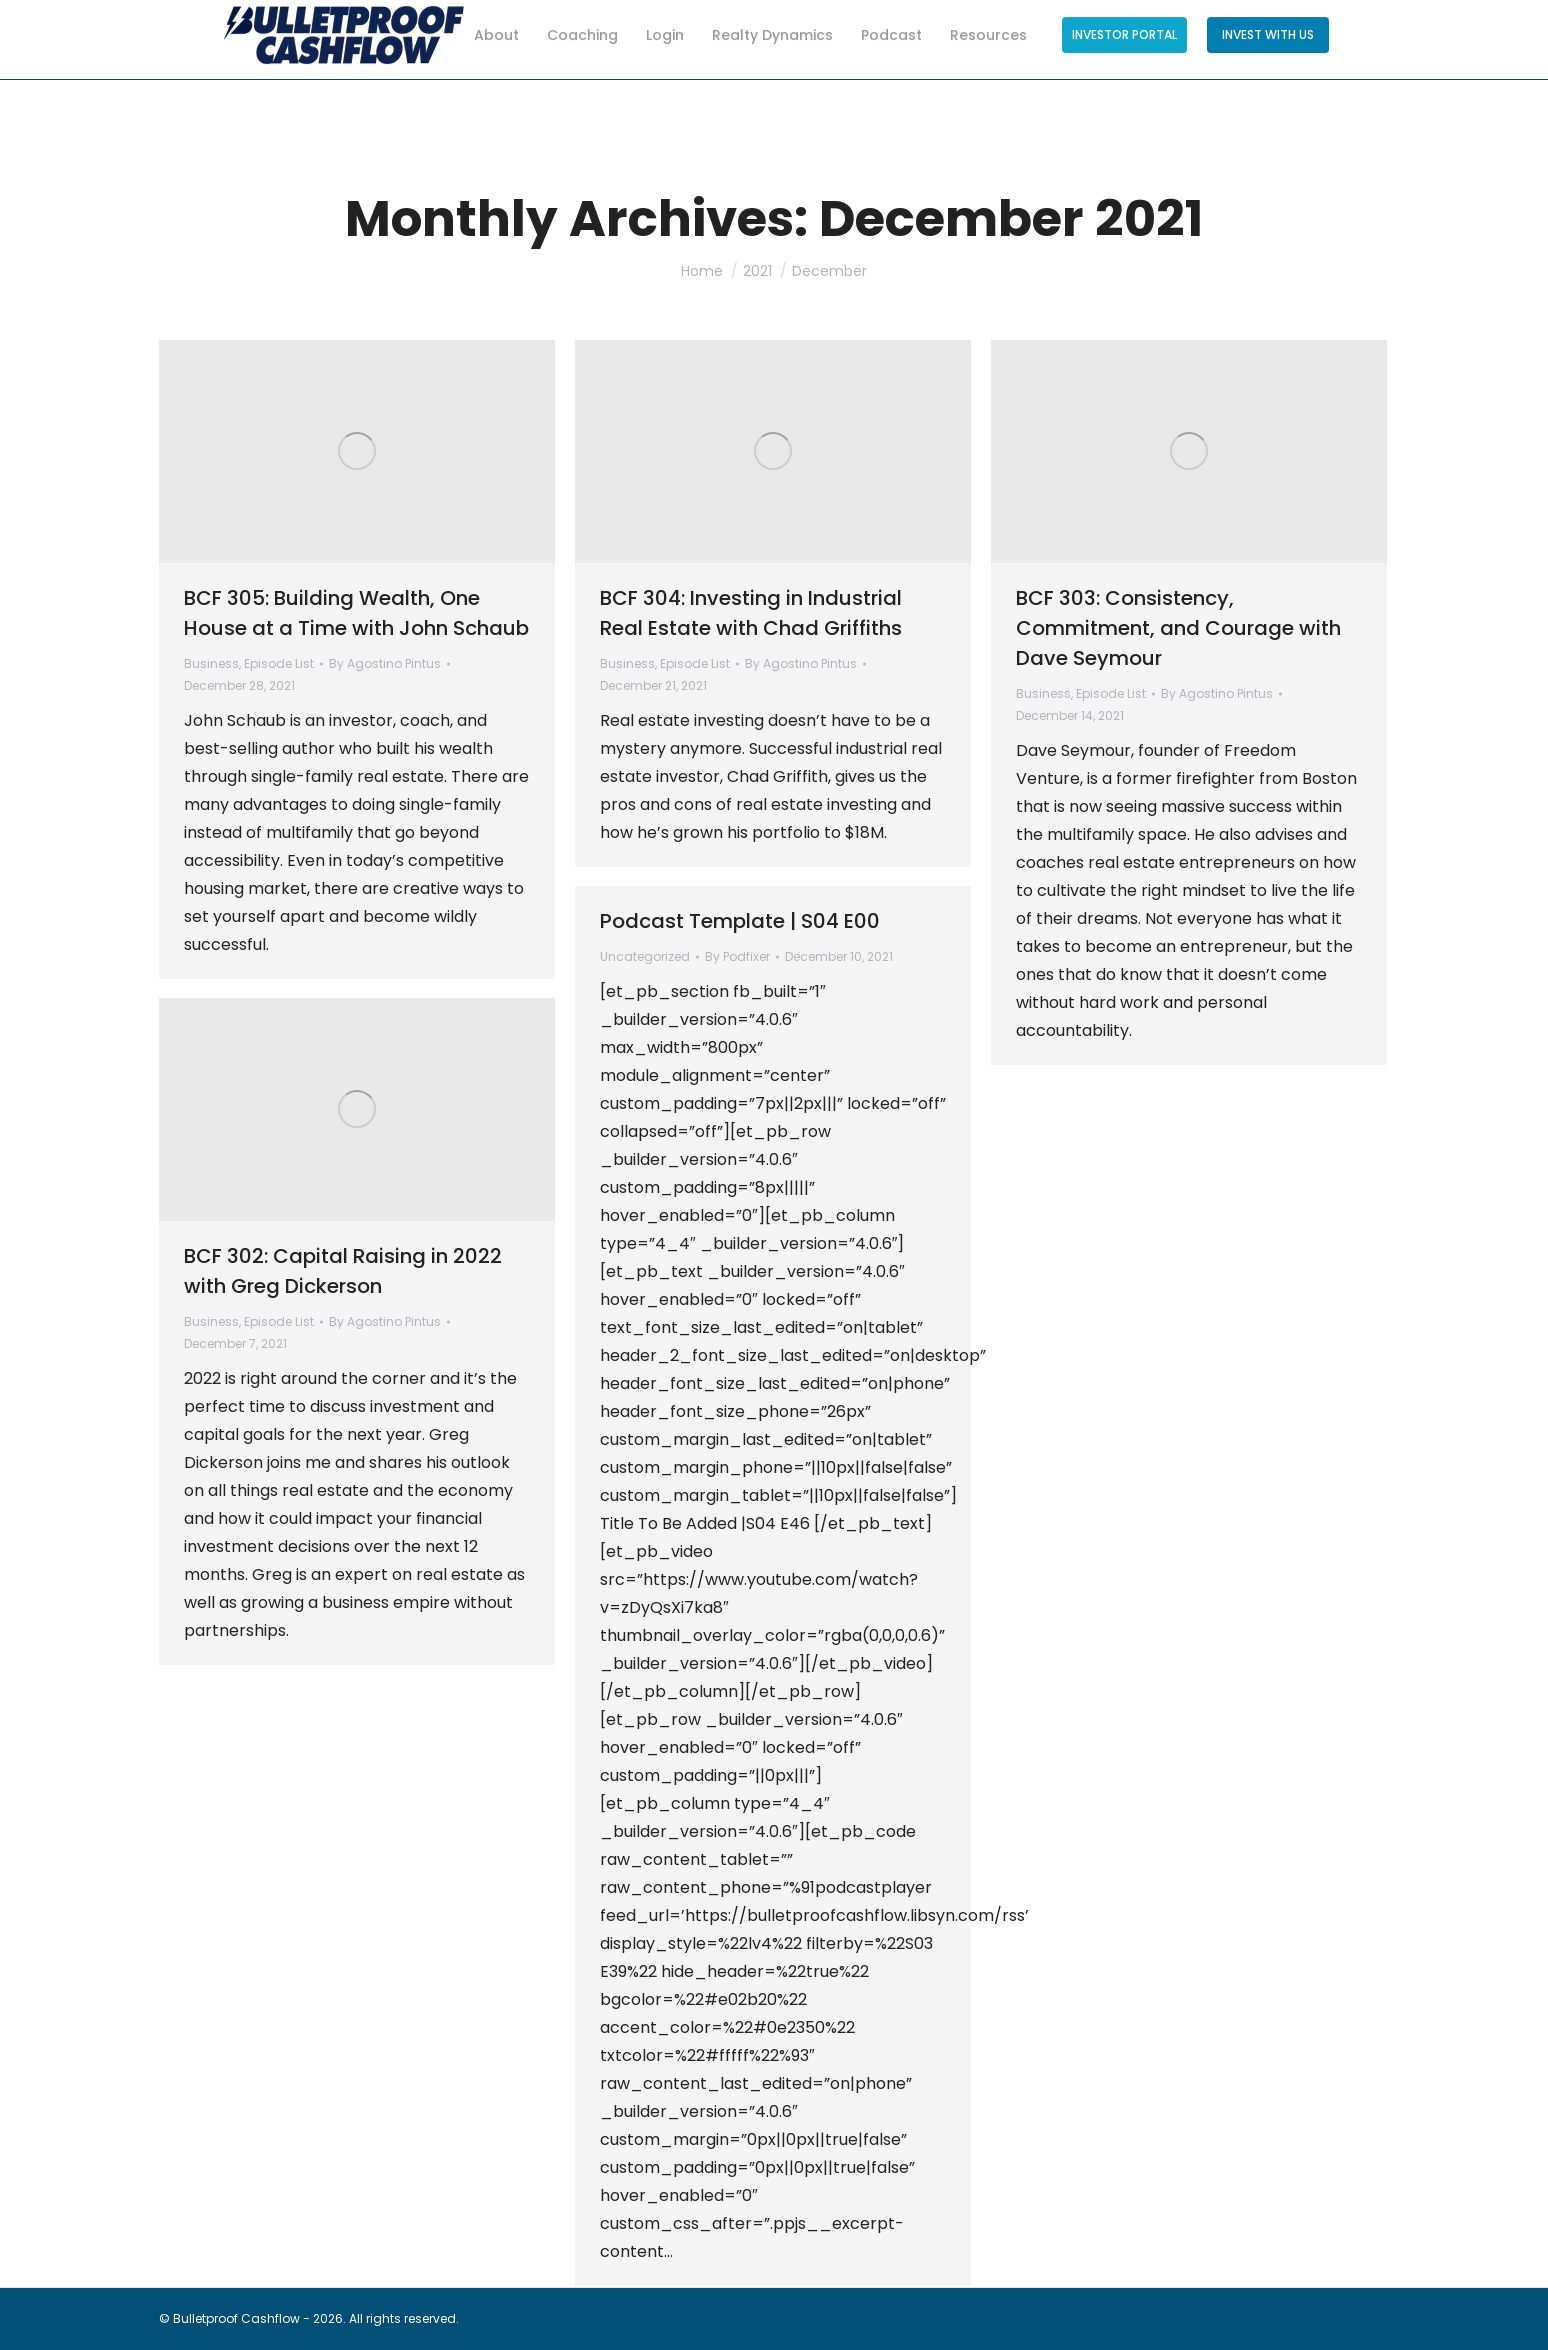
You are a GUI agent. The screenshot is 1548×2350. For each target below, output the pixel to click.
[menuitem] (486, 40)
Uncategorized (645, 956)
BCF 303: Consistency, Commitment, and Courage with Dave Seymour (1178, 628)
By (385, 663)
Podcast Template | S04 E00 (740, 921)
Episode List (279, 663)
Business (211, 663)
